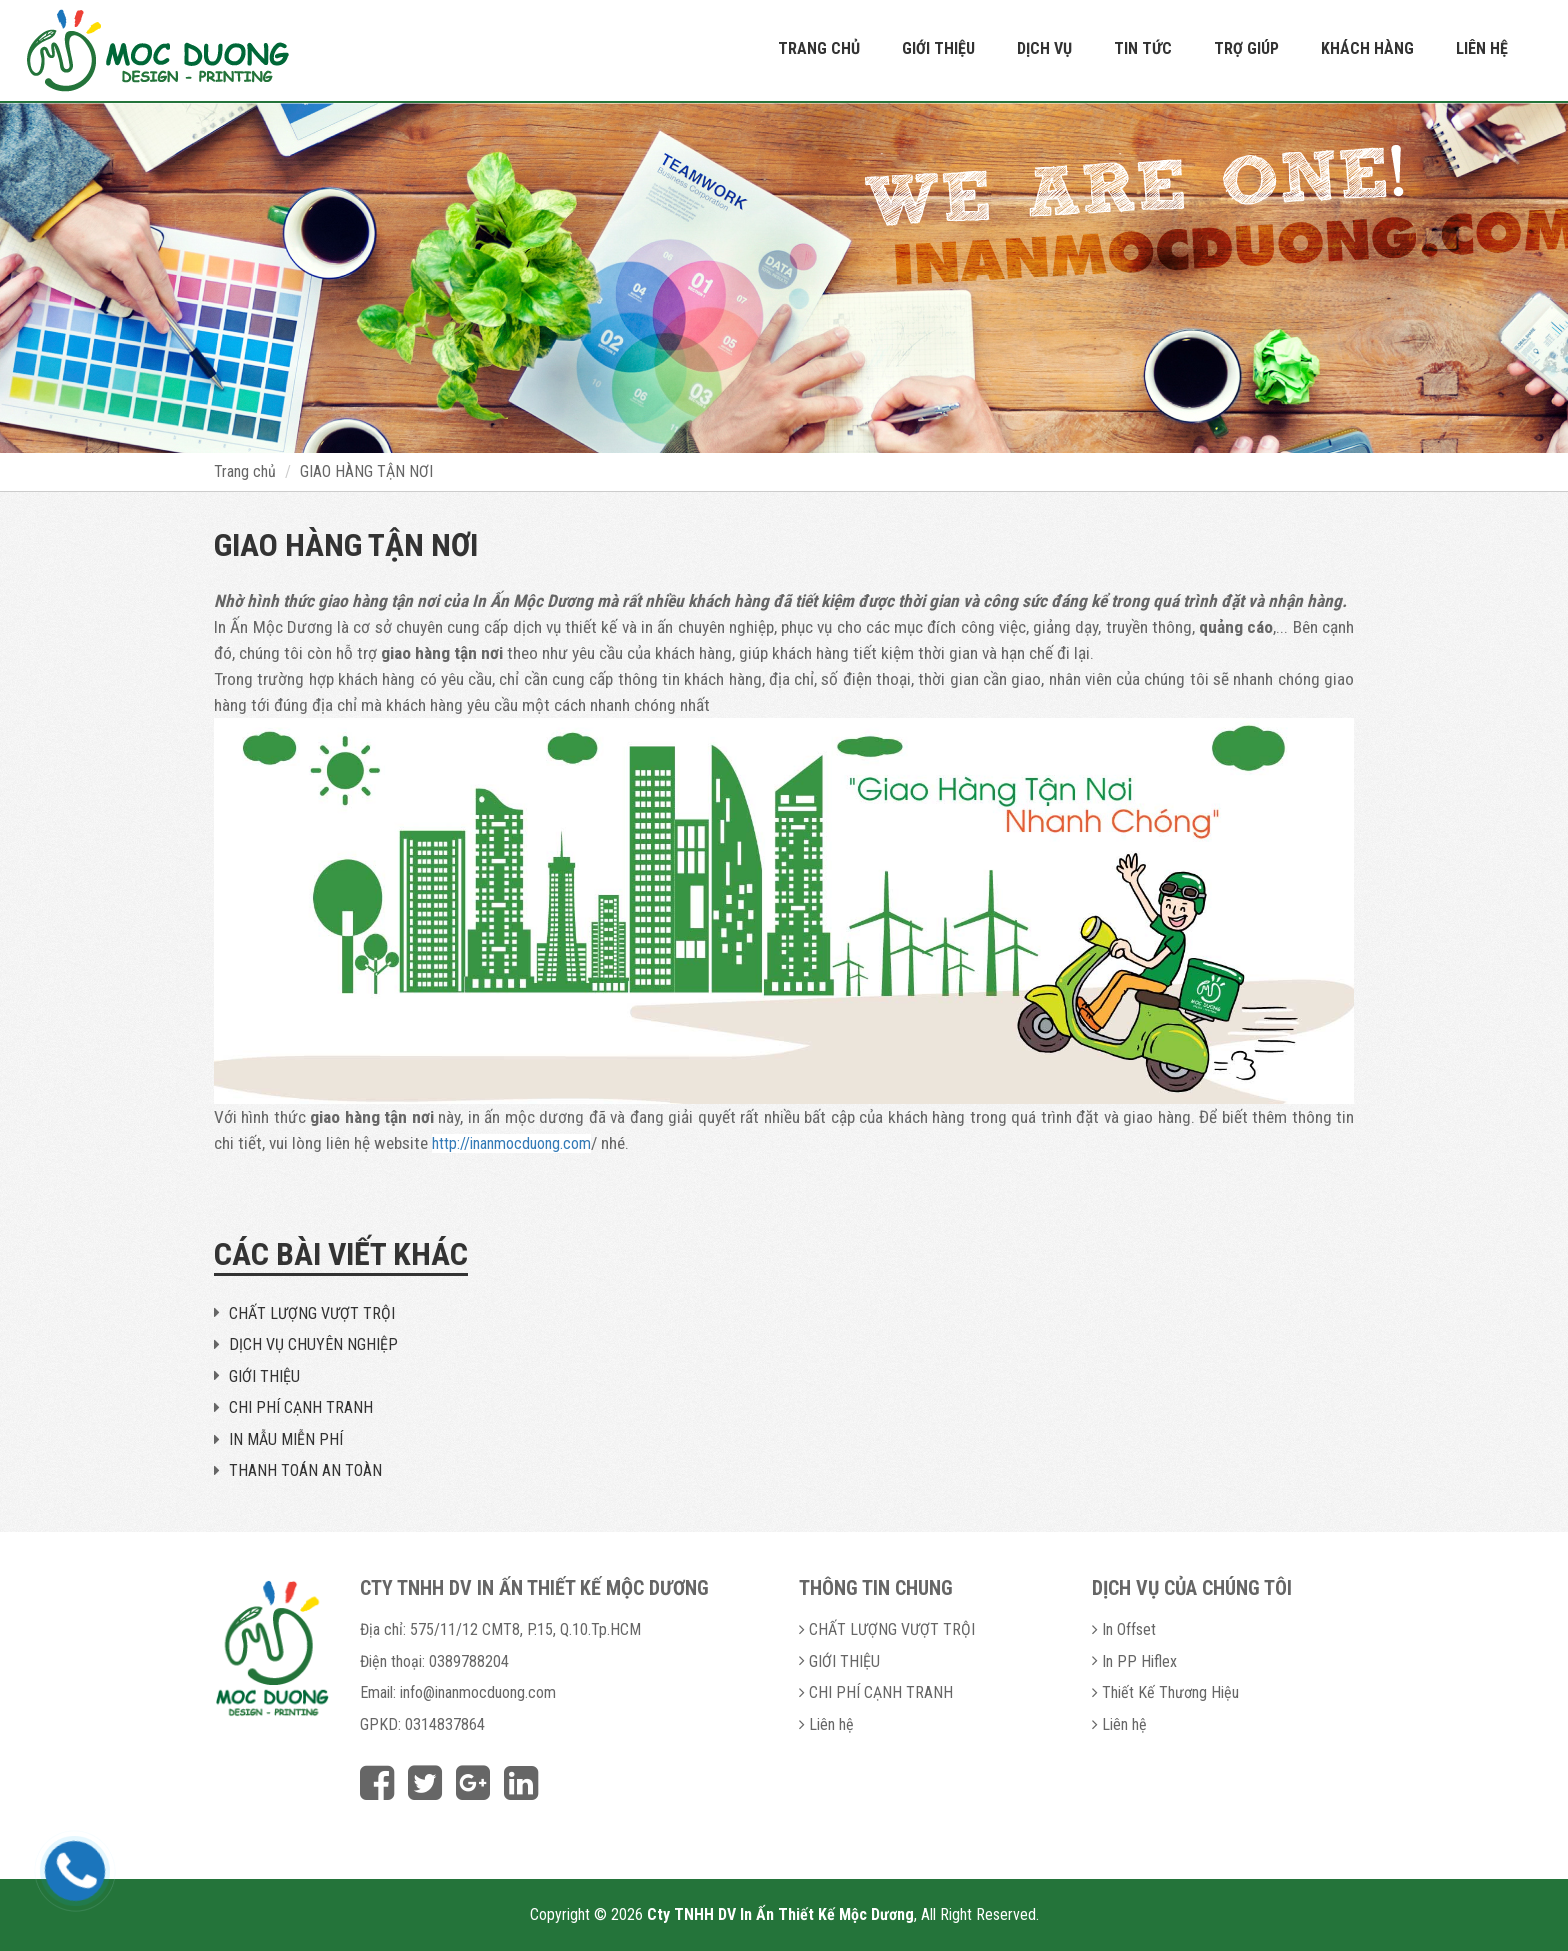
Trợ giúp (1246, 48)
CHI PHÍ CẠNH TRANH (301, 1407)
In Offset (1129, 1629)
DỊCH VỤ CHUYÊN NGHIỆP (313, 1344)
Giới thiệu (938, 48)
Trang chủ (819, 48)
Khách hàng (1367, 48)
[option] (784, 278)
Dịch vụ (1044, 48)
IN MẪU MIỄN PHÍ (286, 1439)
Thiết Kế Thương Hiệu (1170, 1692)
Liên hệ (1482, 48)
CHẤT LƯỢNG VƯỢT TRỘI (312, 1313)
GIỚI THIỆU (264, 1376)
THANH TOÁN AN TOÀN (305, 1470)
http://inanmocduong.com (511, 1143)
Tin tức (1143, 48)
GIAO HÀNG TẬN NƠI (366, 471)
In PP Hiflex (1139, 1661)
